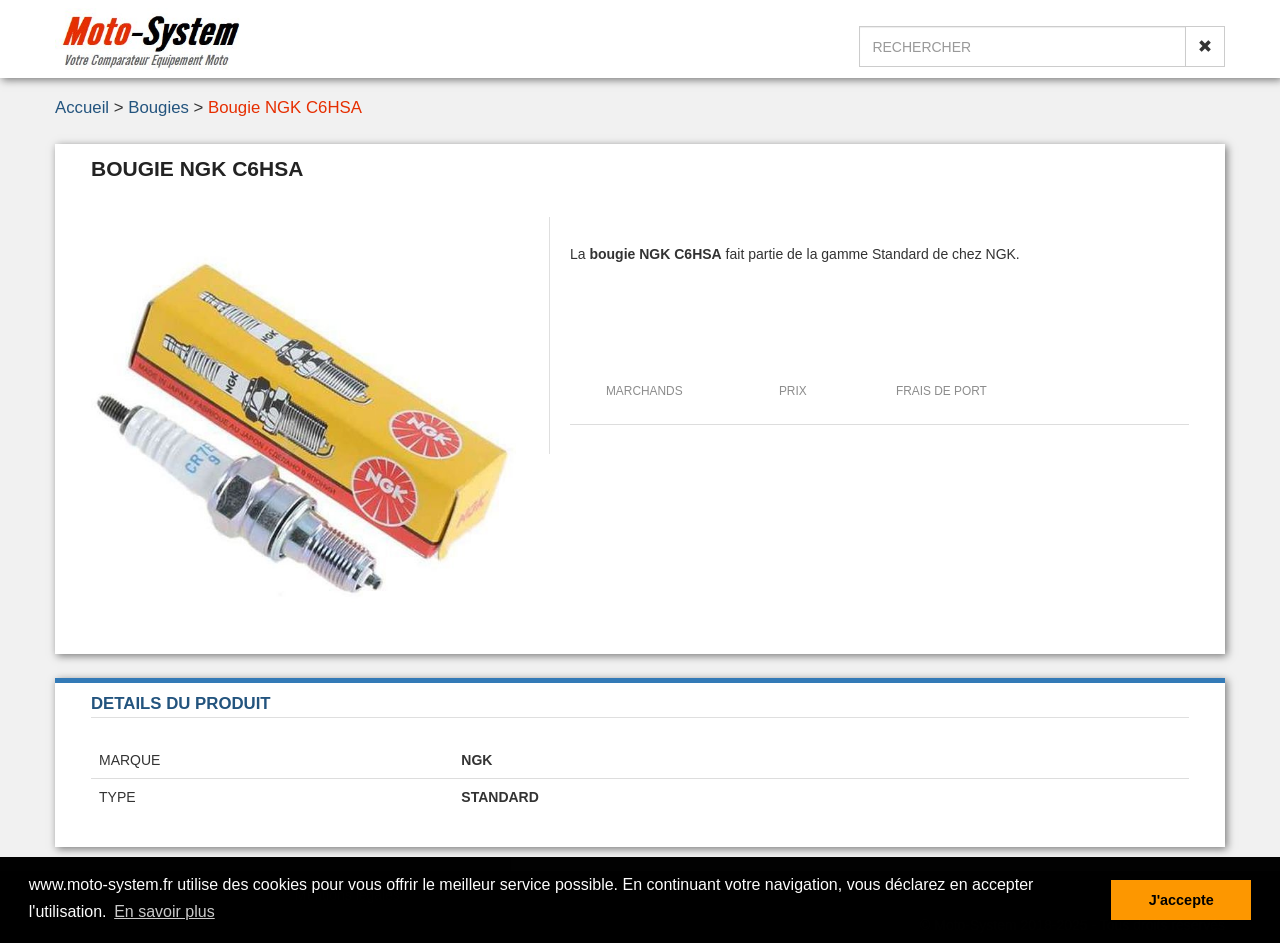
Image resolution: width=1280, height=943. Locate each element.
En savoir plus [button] (164, 911)
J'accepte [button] (1181, 900)
